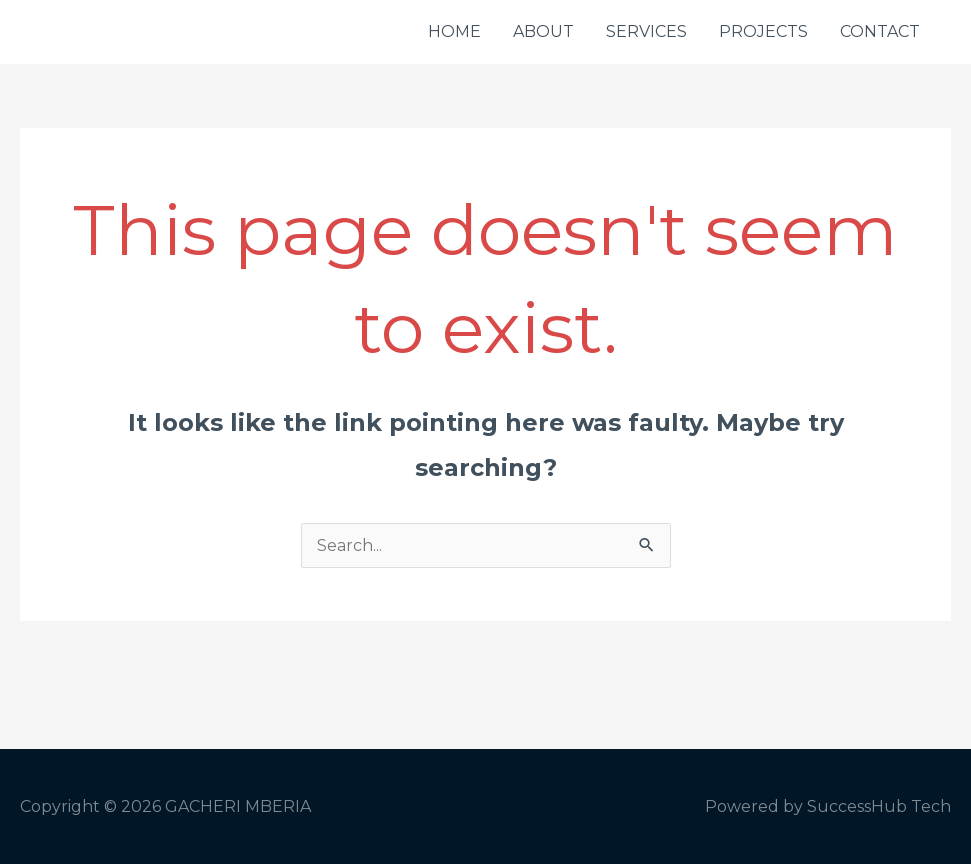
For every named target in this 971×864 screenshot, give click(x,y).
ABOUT (543, 31)
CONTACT (880, 31)
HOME (454, 31)
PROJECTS (763, 31)
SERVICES (646, 31)
